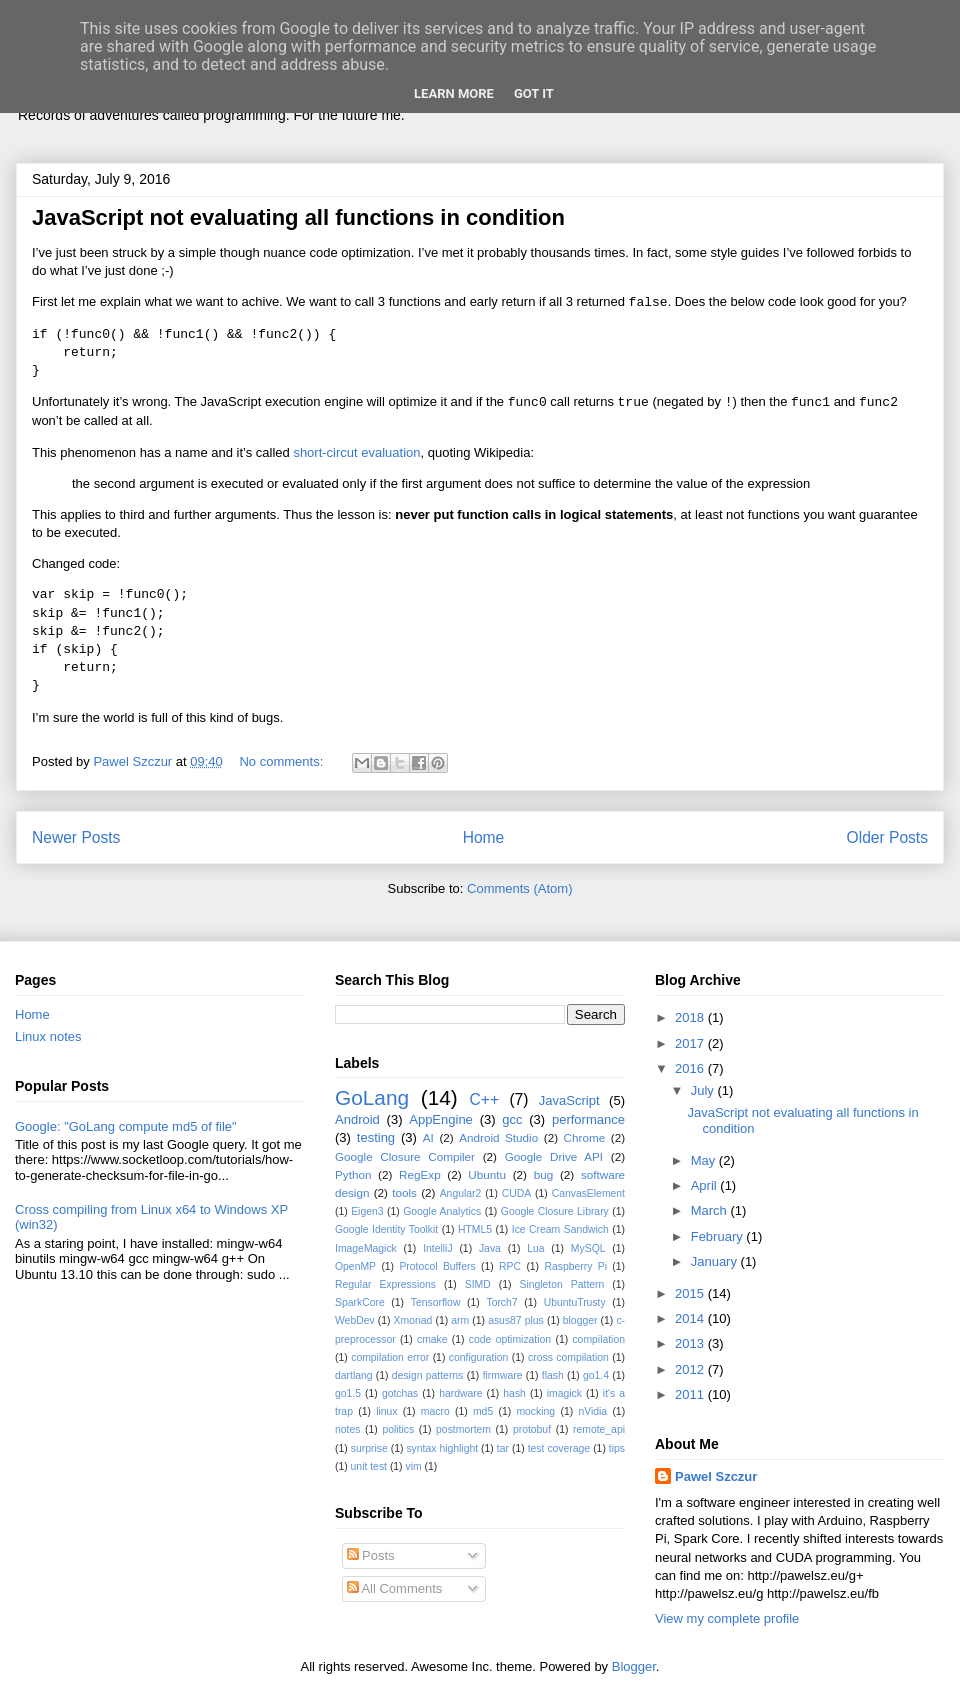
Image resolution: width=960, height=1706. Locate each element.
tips (617, 1448)
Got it (534, 93)
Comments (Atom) (519, 888)
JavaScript (569, 1100)
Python (353, 1174)
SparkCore (360, 1302)
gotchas (400, 1393)
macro (435, 1411)
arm (460, 1320)
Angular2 (461, 1193)
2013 (691, 1343)
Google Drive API (554, 1156)
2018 (691, 1017)
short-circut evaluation (356, 452)
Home (484, 837)
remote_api (599, 1429)
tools (404, 1192)
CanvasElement (588, 1193)
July (704, 1090)
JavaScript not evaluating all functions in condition (298, 217)
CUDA (516, 1193)
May (705, 1160)
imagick (564, 1393)
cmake (432, 1339)
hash (514, 1393)
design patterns (427, 1375)
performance (588, 1119)
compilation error (390, 1357)
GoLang (372, 1097)
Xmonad (413, 1320)
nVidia (592, 1411)
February (719, 1236)
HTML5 (475, 1229)
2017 (691, 1043)
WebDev (355, 1320)
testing (376, 1137)
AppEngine (441, 1119)
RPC (510, 1266)
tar (503, 1448)
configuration (479, 1357)
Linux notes (48, 1036)
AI (428, 1137)
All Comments (395, 1588)
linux (386, 1411)
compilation (598, 1339)
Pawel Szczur (716, 1476)
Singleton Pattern (561, 1284)
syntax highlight (442, 1448)
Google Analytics (442, 1211)
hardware (460, 1393)
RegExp (420, 1174)
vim (413, 1466)
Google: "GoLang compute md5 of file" (126, 1126)
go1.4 (596, 1375)
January (716, 1261)
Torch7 (501, 1302)
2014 (691, 1318)
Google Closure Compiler (405, 1156)
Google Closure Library (555, 1211)
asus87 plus (516, 1320)
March (711, 1210)
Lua (535, 1248)
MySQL (588, 1248)
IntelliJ (437, 1248)
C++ (484, 1099)
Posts (371, 1555)
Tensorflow (436, 1302)
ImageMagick (366, 1248)
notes (347, 1429)
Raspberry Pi (575, 1266)
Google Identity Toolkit (386, 1229)
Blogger (634, 1666)
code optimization (510, 1339)
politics (398, 1429)
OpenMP (355, 1266)
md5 (483, 1411)
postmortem (463, 1429)
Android (357, 1119)
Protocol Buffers (437, 1266)
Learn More (454, 93)
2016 (691, 1068)
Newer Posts (76, 837)
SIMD (478, 1284)
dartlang (354, 1375)
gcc (512, 1119)
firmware (503, 1375)
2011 (691, 1394)
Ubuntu (487, 1174)
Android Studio (498, 1137)
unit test (369, 1466)
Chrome (585, 1137)
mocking (535, 1411)
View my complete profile (727, 1618)
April (706, 1185)
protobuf (532, 1429)
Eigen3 (367, 1211)
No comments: (282, 761)
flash (553, 1375)
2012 (691, 1369)
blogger (580, 1320)
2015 (691, 1293)
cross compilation (568, 1357)
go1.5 (348, 1393)
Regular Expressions (385, 1284)
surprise (369, 1448)
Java (490, 1248)
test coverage (559, 1448)
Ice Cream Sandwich (560, 1229)
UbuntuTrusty (575, 1302)
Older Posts (887, 837)
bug (544, 1174)
